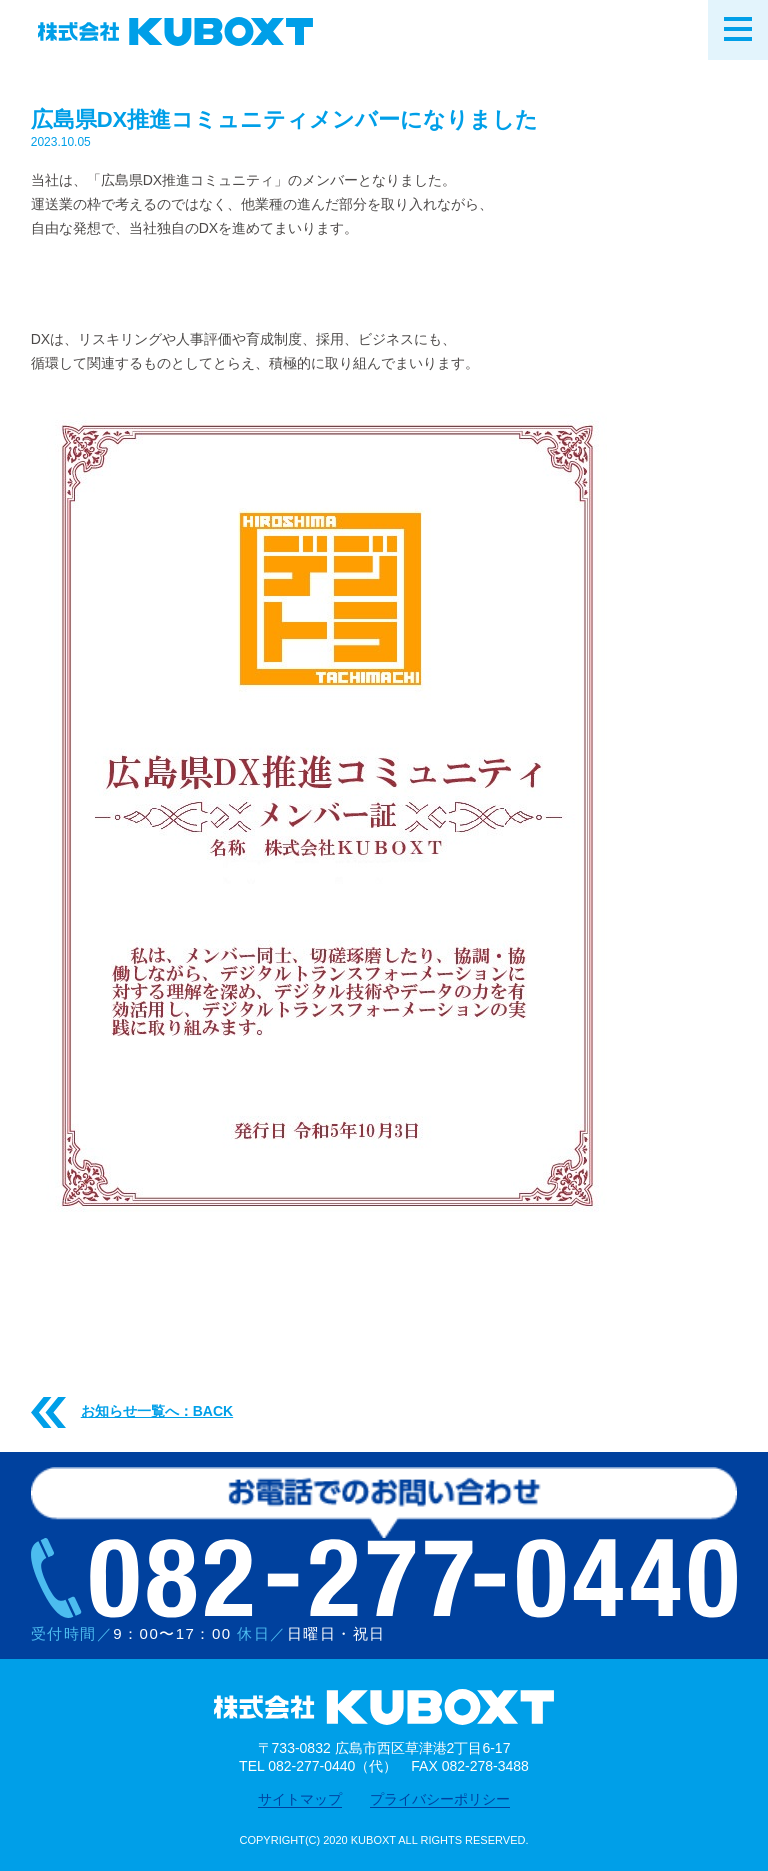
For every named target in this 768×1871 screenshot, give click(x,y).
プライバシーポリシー (440, 1799)
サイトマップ (300, 1799)
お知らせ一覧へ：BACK (132, 1412)
